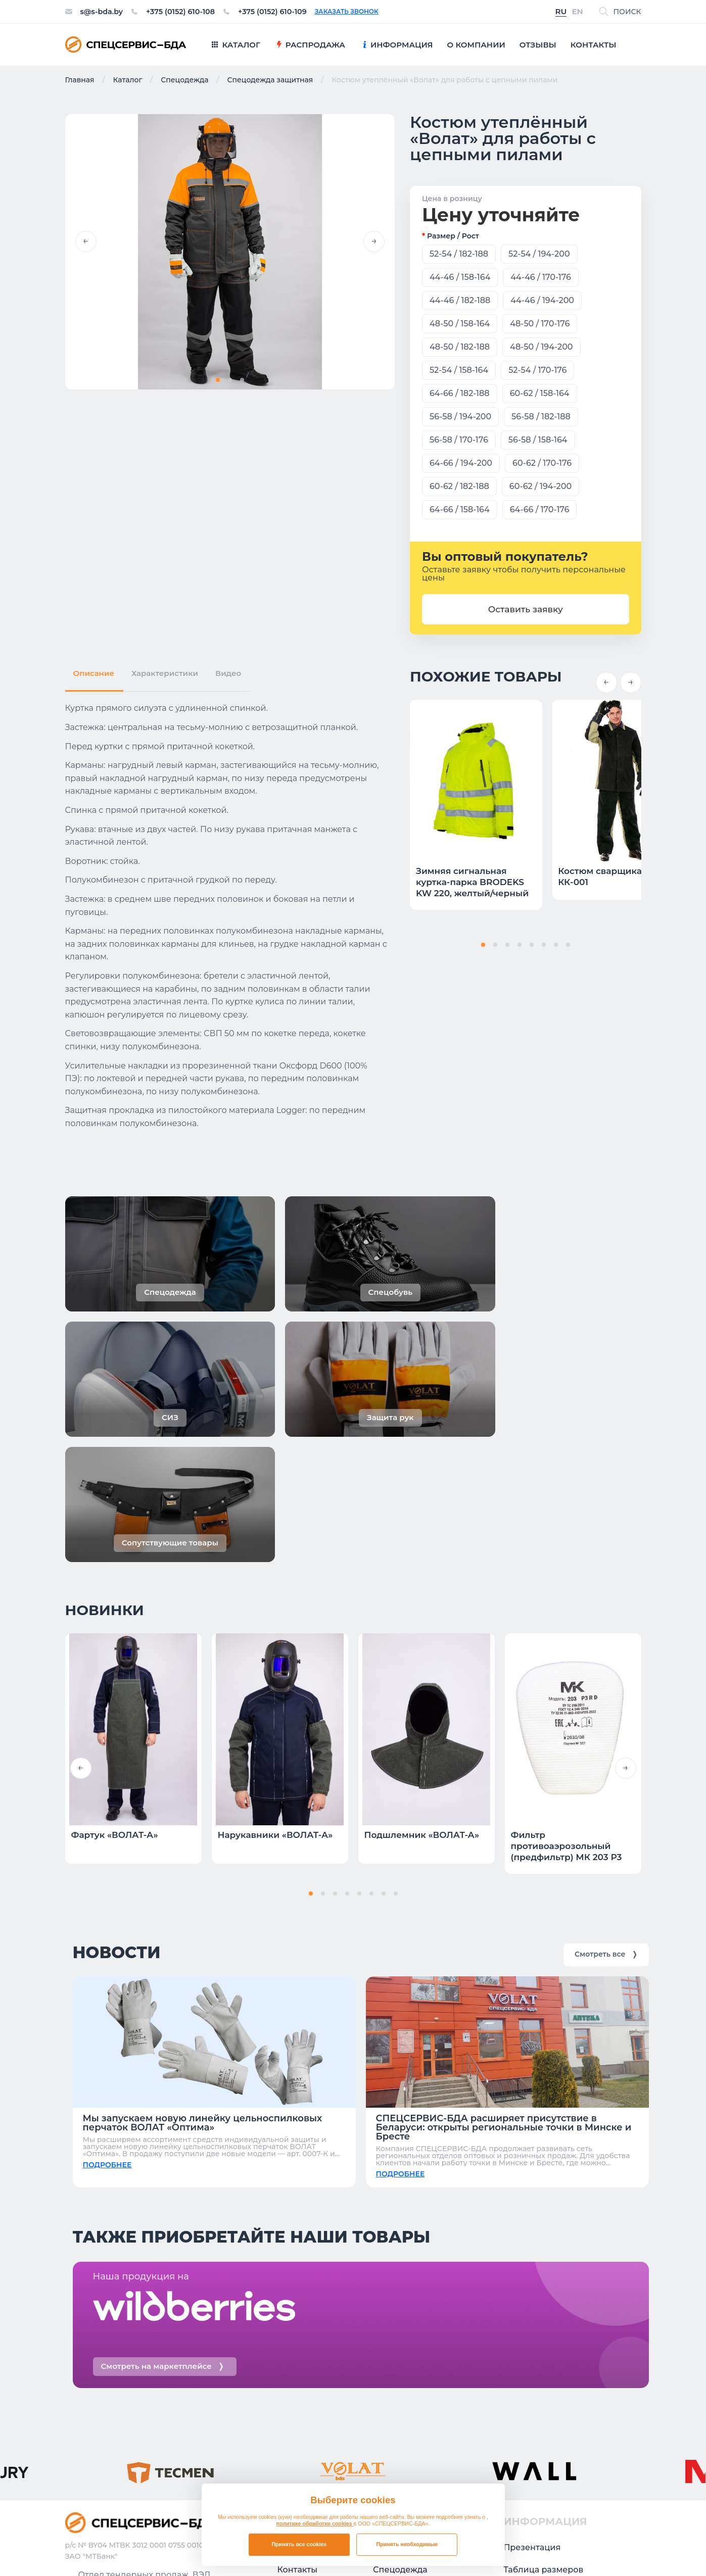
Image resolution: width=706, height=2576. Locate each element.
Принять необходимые (407, 2544)
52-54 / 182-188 (459, 254)
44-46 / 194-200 (542, 300)
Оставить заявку (525, 609)
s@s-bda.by (103, 12)
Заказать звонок (365, 12)
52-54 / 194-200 (539, 254)
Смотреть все (606, 1744)
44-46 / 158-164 (460, 277)
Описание (93, 670)
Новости (521, 2391)
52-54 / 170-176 (537, 370)
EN (577, 12)
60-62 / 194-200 (540, 486)
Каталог (127, 79)
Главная (80, 79)
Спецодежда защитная (270, 79)
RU (561, 12)
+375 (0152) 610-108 (188, 12)
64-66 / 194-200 (461, 463)
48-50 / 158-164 (460, 323)
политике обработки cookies (315, 2523)
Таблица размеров (543, 2369)
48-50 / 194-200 (541, 347)
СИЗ (382, 2413)
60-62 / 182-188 (459, 486)
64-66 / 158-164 (460, 509)
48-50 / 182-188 (460, 347)
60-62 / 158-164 (540, 393)
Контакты (297, 2369)
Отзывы (294, 2347)
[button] (86, 242)
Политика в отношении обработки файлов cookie (556, 2547)
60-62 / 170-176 (542, 463)
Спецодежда (184, 79)
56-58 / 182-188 (541, 416)
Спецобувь (396, 2391)
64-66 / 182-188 (460, 393)
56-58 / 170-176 (459, 440)
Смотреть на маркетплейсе (162, 2165)
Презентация (531, 2347)
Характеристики (164, 670)
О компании (303, 2391)
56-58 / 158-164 (538, 440)
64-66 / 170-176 (540, 509)
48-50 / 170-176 (540, 323)
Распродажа (399, 2347)
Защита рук (397, 2436)
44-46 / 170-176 (540, 277)
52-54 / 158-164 (459, 370)
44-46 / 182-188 (460, 300)
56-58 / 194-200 (460, 416)
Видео (228, 670)
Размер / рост (453, 235)
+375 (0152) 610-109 (287, 12)
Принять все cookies (298, 2544)
